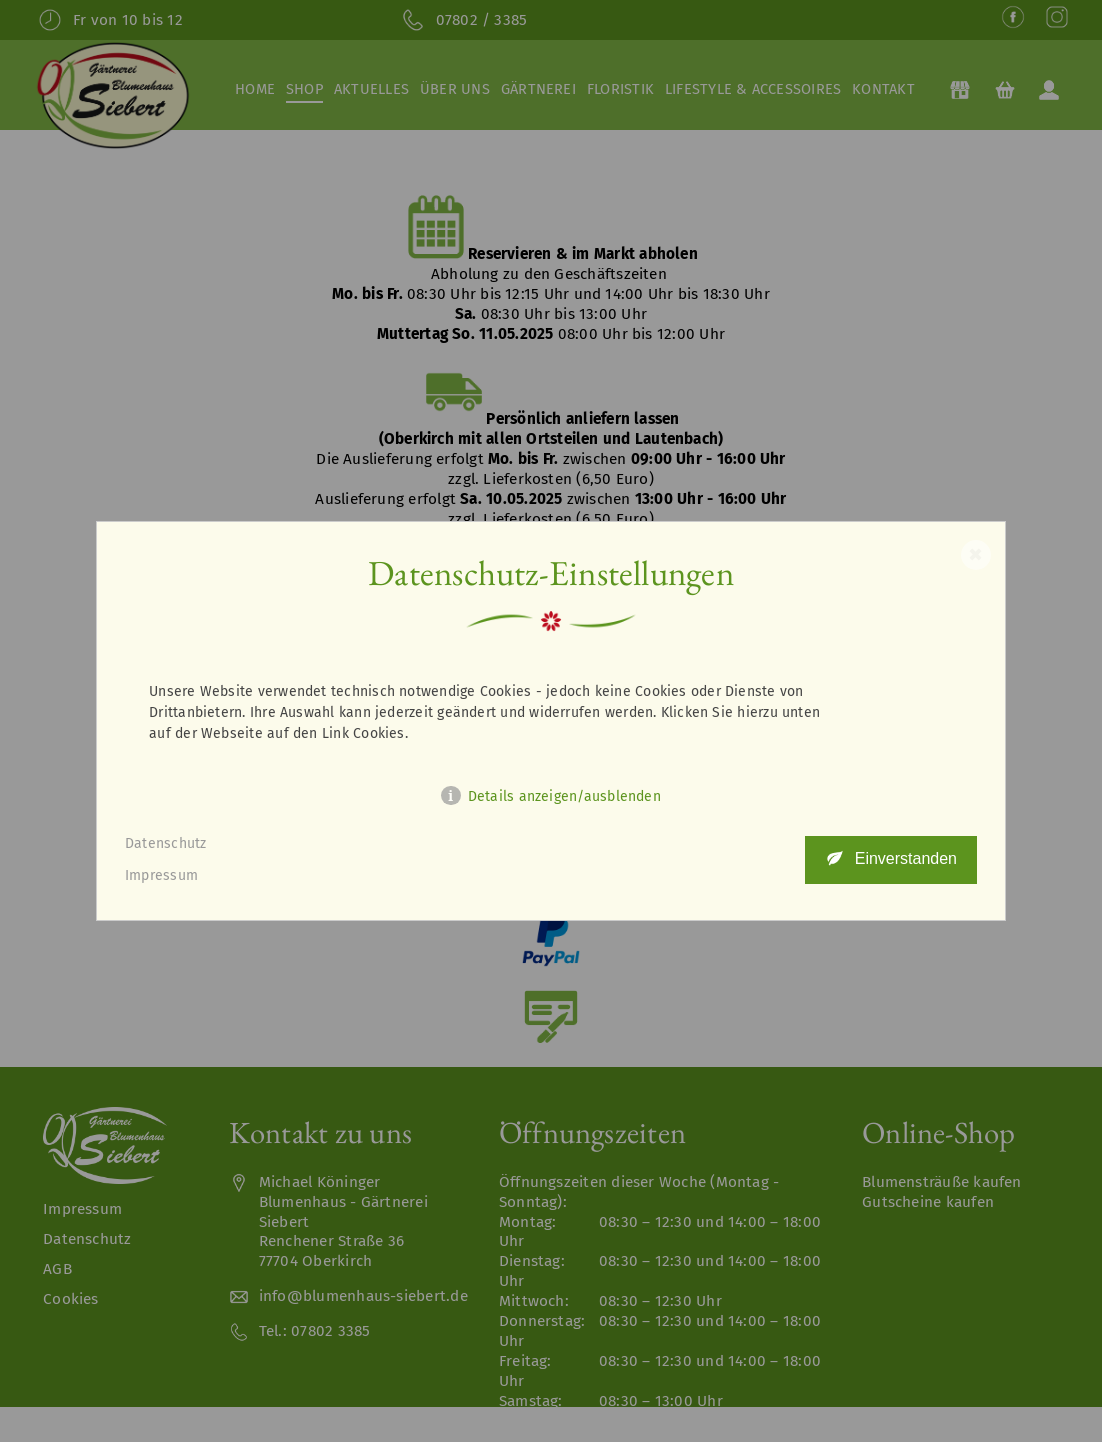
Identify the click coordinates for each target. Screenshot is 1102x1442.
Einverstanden (906, 858)
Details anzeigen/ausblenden (564, 796)
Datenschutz (166, 843)
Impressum (161, 875)
